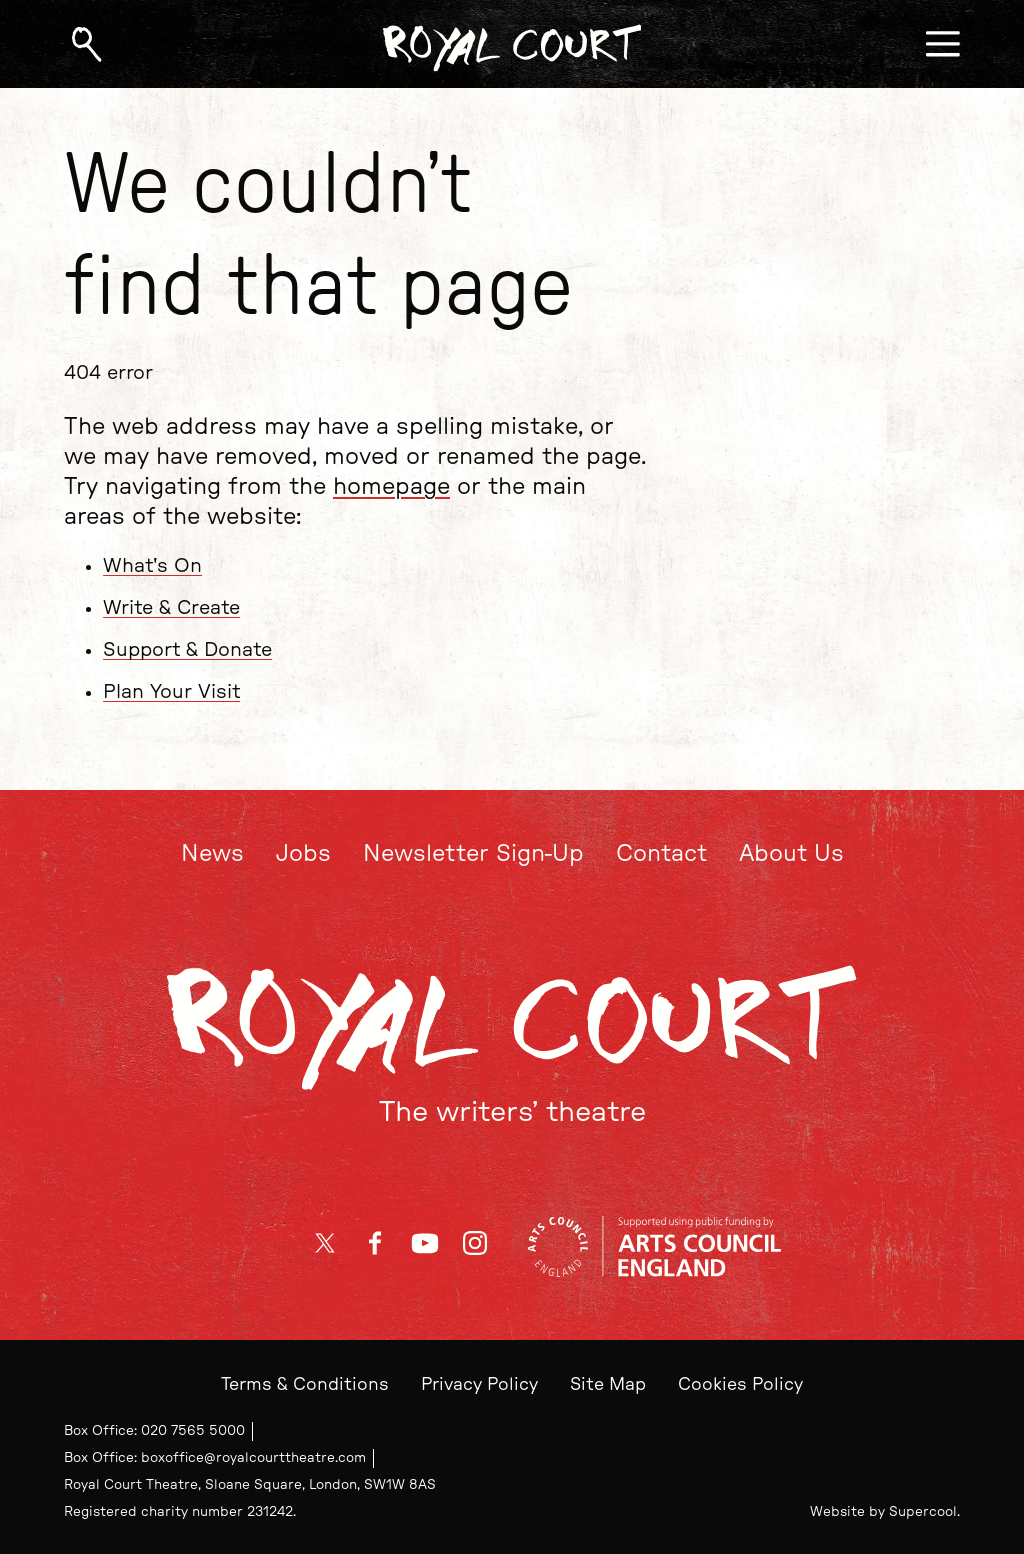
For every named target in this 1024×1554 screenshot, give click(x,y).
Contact (661, 854)
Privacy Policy (479, 1384)
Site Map (608, 1384)
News (212, 854)
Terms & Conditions (305, 1384)
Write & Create (171, 608)
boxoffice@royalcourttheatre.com (253, 1458)
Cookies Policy (740, 1384)
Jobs (303, 854)
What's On (152, 565)
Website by (883, 1512)
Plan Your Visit (171, 692)
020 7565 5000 (193, 1431)
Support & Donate (187, 650)
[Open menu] (943, 44)
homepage (391, 487)
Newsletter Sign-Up (473, 854)
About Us (791, 854)
